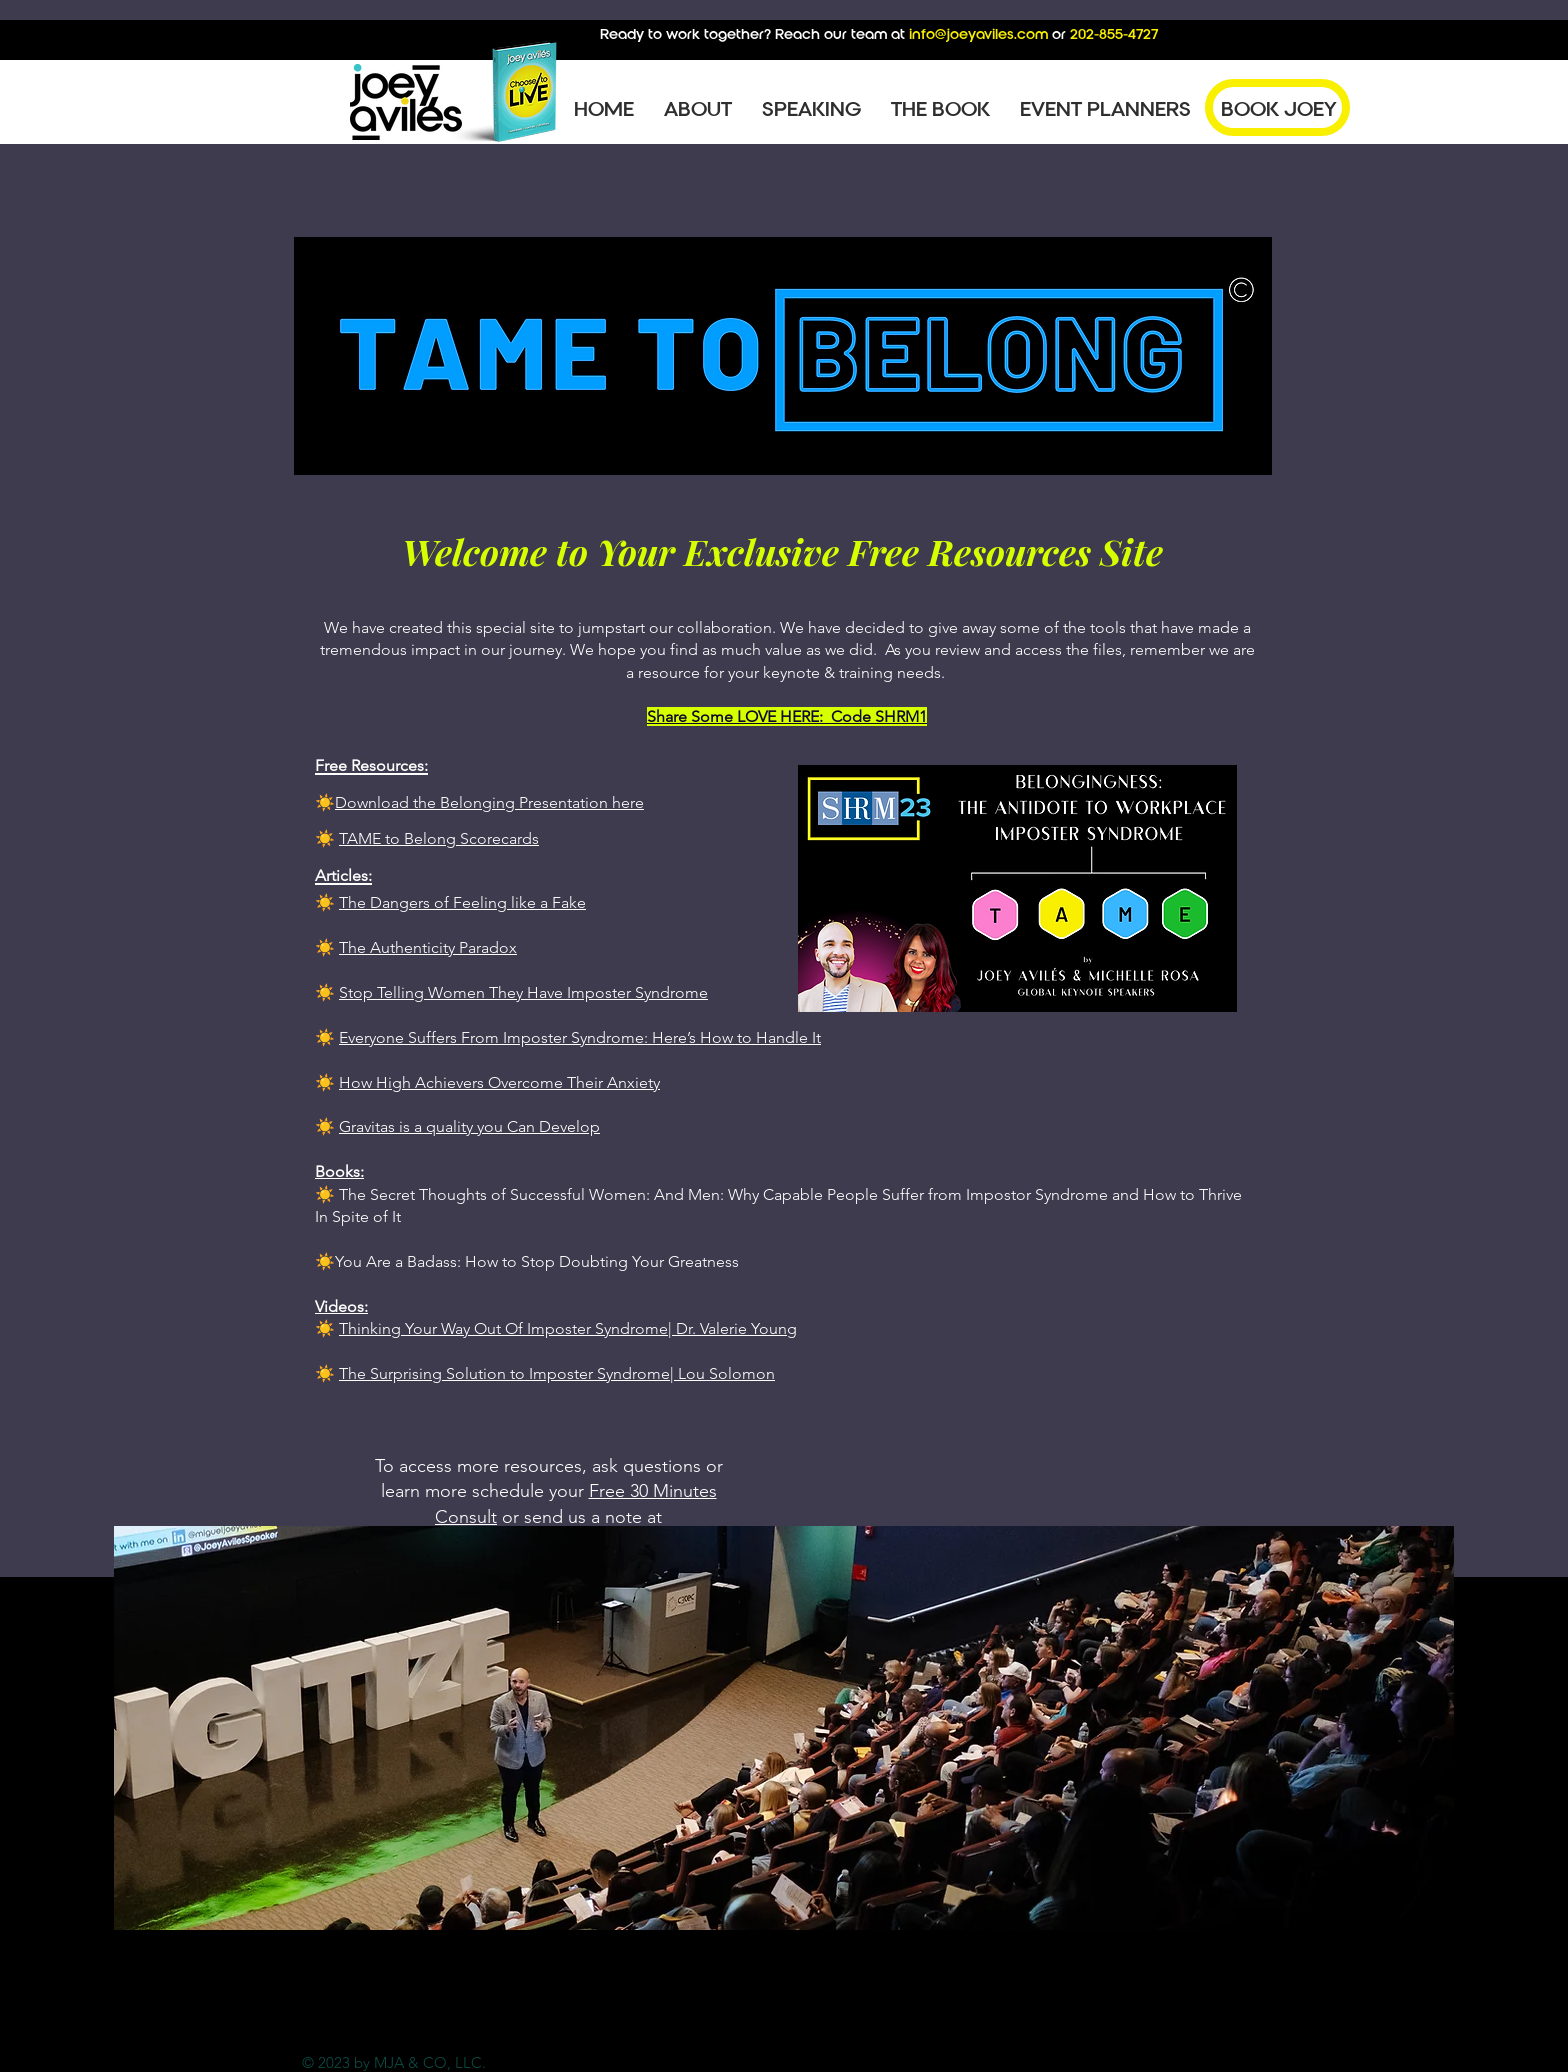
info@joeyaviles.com (978, 34)
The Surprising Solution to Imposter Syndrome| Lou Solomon (557, 1373)
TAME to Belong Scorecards (439, 838)
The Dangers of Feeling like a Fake (462, 902)
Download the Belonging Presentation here (489, 802)
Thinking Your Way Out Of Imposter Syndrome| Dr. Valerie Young (568, 1328)
